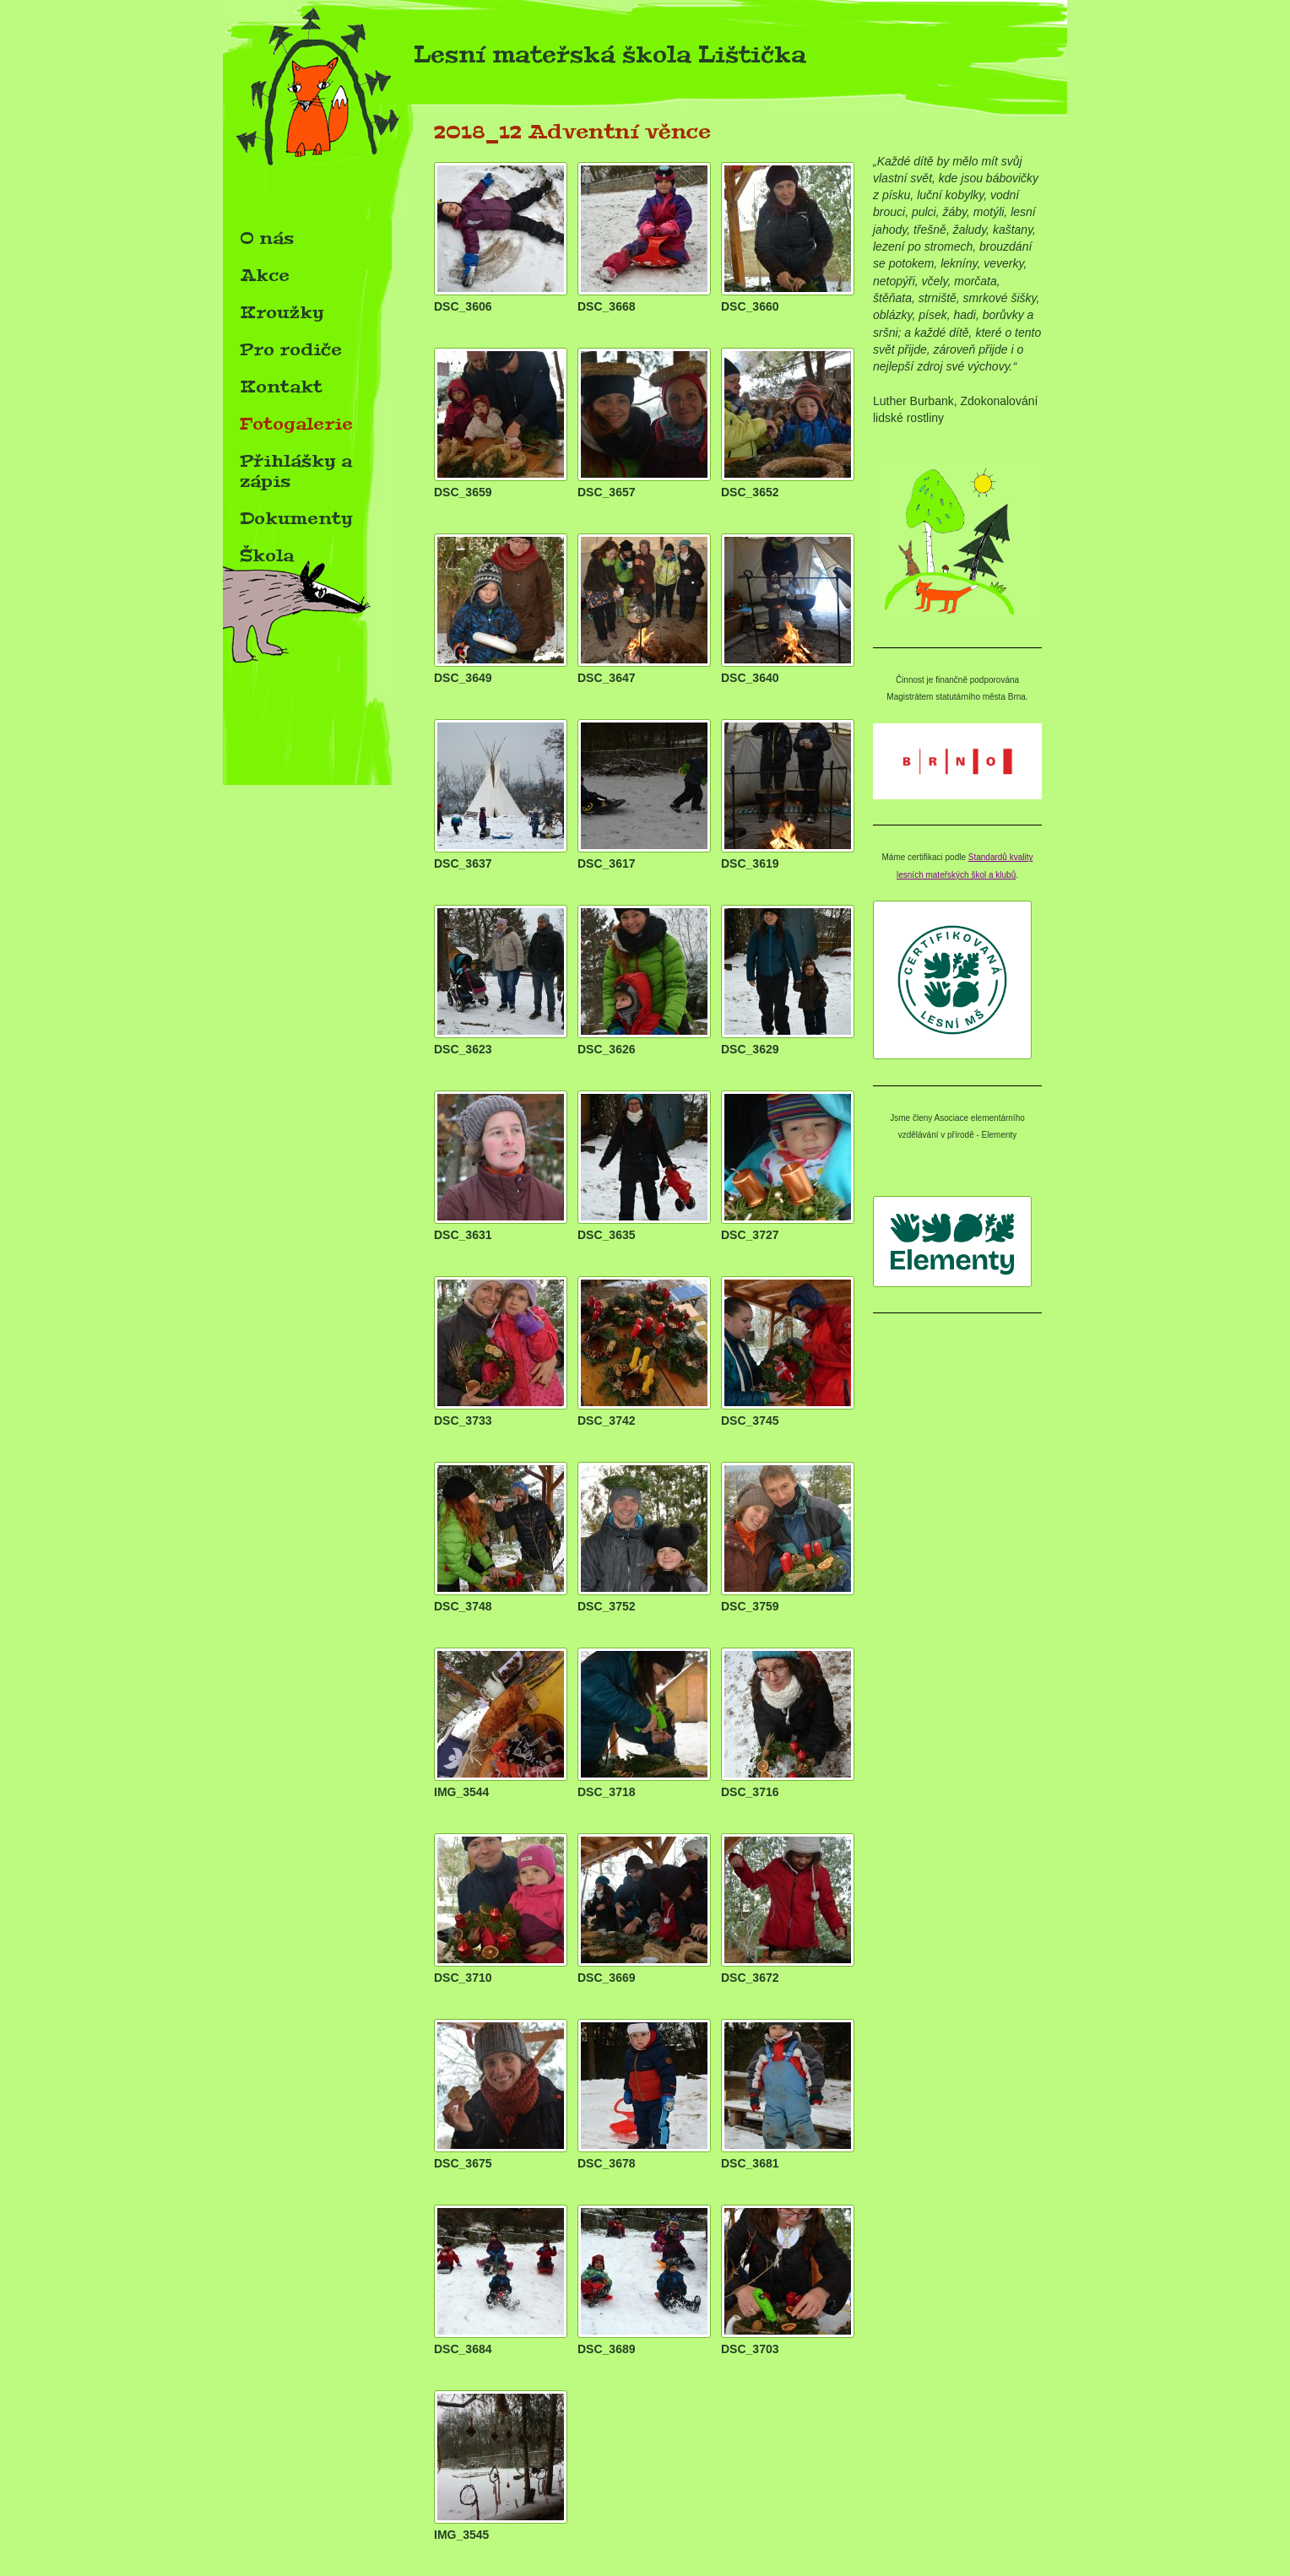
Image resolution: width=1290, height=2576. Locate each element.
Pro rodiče (291, 349)
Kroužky (282, 312)
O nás (267, 238)
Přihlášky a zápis (296, 471)
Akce (265, 275)
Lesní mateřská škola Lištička (514, 59)
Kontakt (281, 387)
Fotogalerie (296, 424)
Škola (267, 555)
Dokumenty (296, 518)
